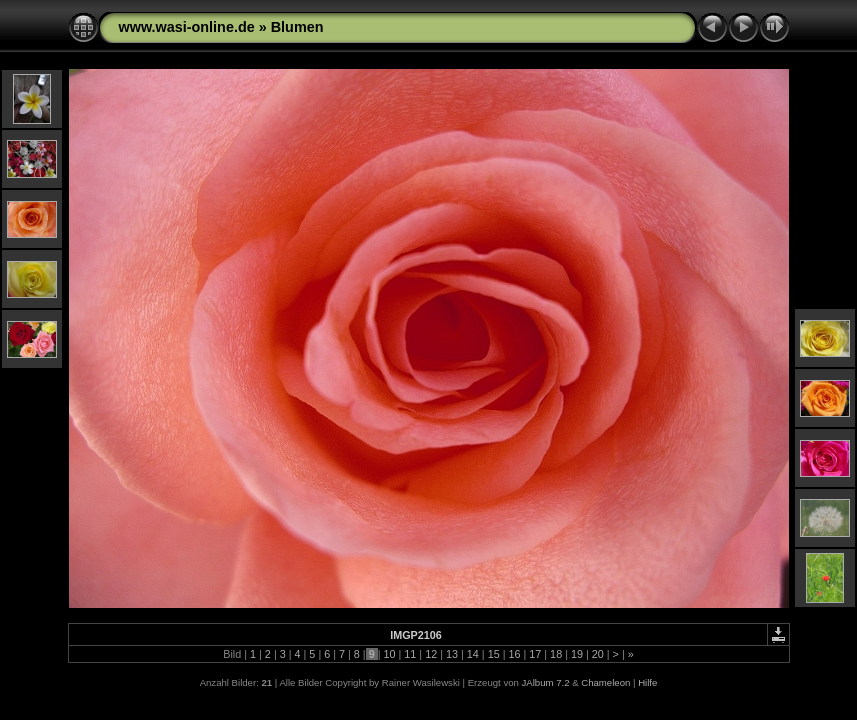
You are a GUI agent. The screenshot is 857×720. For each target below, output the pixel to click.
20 (598, 654)
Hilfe (647, 682)
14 (473, 654)
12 (431, 654)
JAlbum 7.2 (546, 682)
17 (535, 654)
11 (410, 654)
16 (514, 654)
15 (494, 654)
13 (452, 654)
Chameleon (605, 682)
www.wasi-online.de (187, 27)
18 (556, 654)
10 (390, 654)
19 (577, 654)
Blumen (297, 27)
